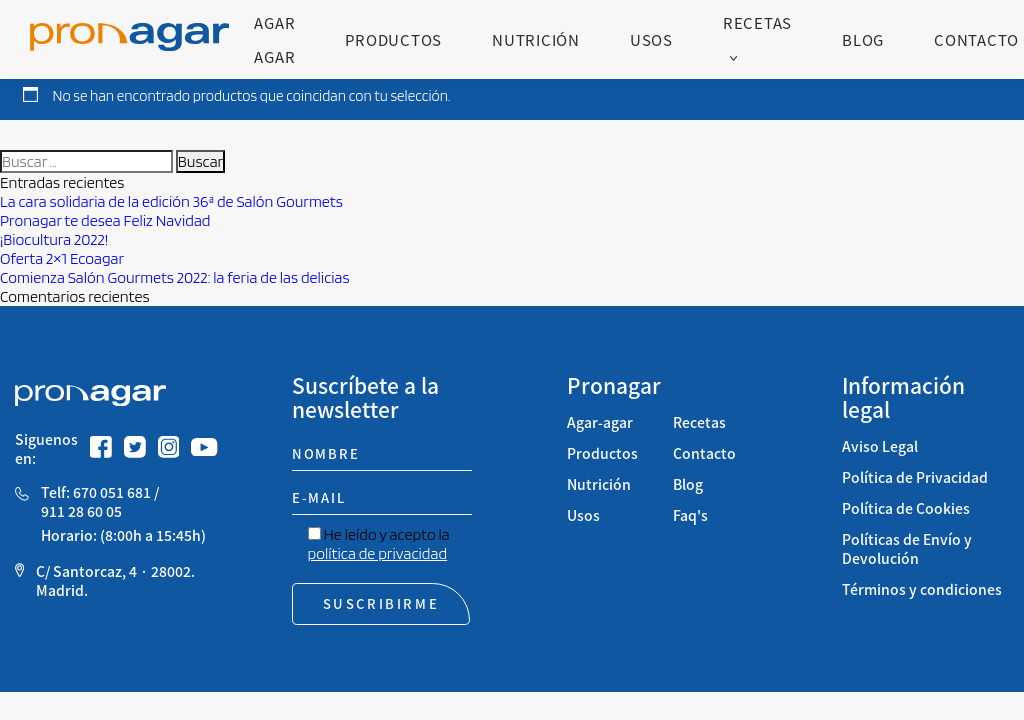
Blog (863, 39)
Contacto (976, 39)
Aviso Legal (880, 446)
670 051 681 (112, 492)
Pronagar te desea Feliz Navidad (105, 220)
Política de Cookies (906, 508)
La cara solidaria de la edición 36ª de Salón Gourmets (173, 201)
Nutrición (536, 39)
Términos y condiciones (922, 589)
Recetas (757, 22)
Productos (393, 39)
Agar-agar (600, 422)
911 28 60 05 (81, 511)
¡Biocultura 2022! (54, 239)
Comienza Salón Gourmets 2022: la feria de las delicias (175, 277)
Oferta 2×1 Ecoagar (62, 258)
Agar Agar (274, 39)
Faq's (690, 515)
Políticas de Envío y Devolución (907, 549)
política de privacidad (378, 553)
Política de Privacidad (915, 477)
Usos (651, 39)
